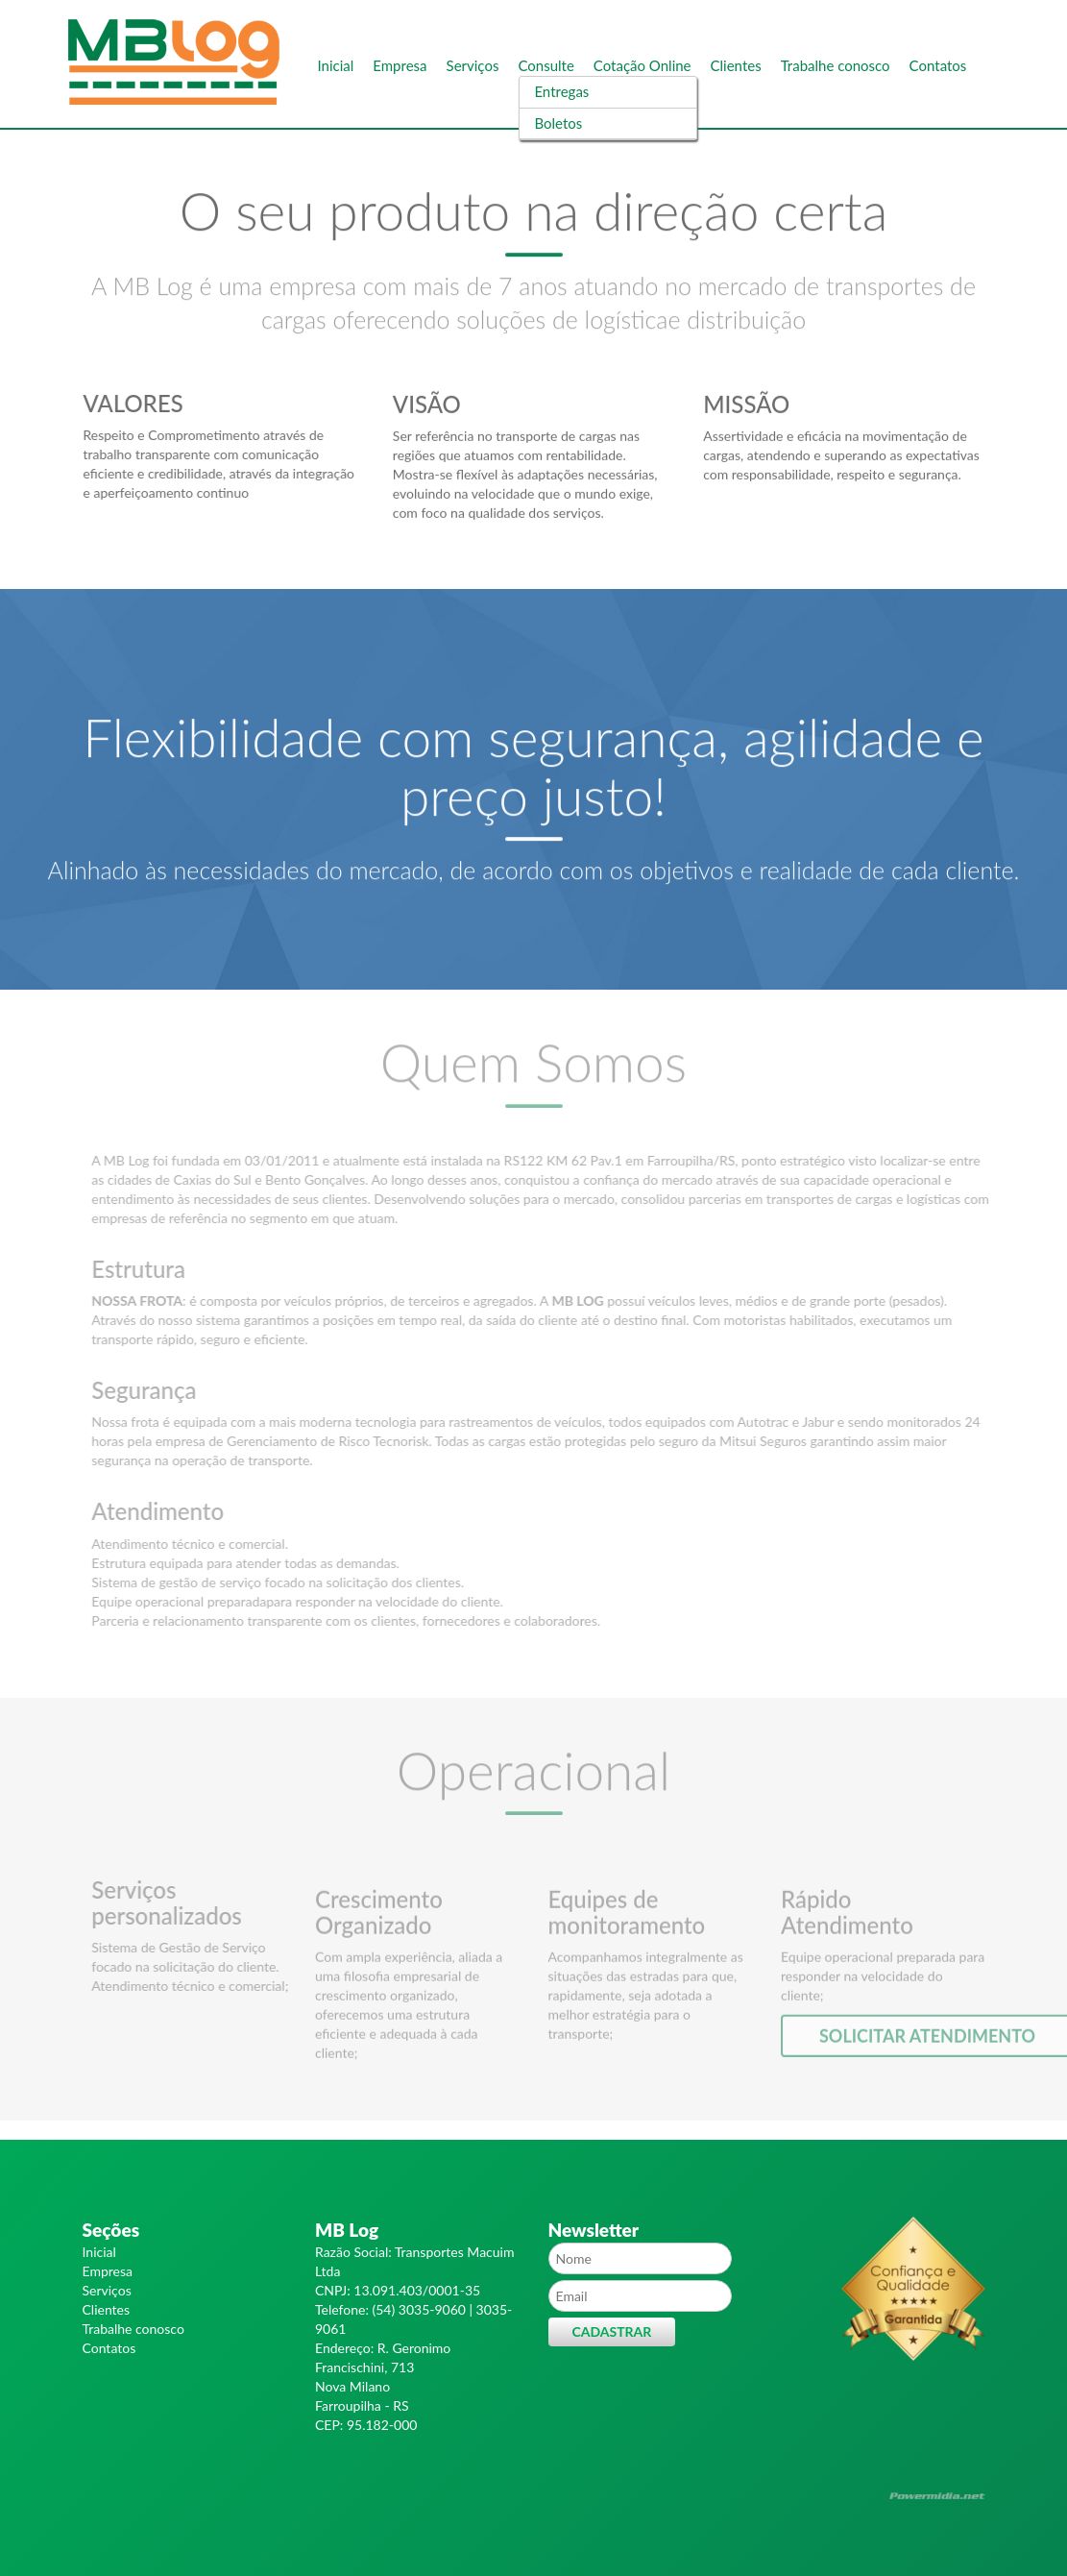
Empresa (399, 65)
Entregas (561, 91)
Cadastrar (612, 2331)
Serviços (473, 65)
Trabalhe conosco (835, 65)
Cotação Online (642, 65)
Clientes (736, 65)
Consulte (545, 65)
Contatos (938, 65)
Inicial (336, 65)
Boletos (558, 123)
